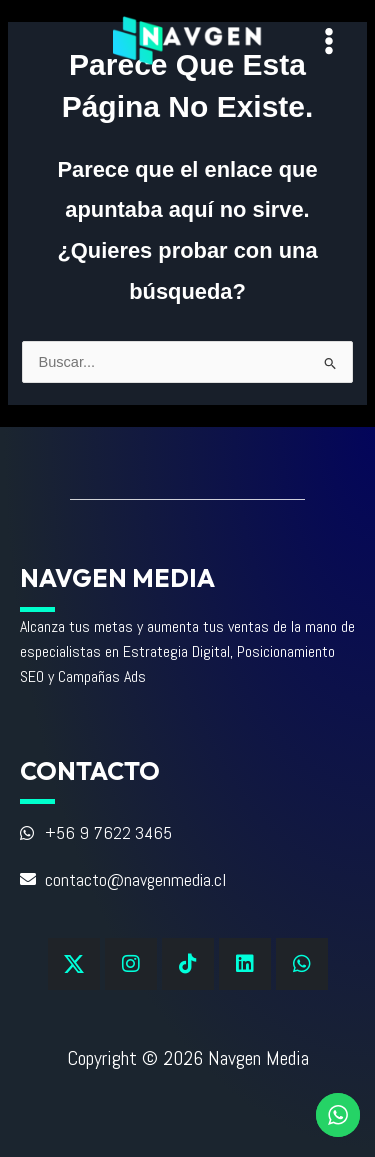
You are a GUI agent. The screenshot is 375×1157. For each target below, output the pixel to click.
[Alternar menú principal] (329, 41)
